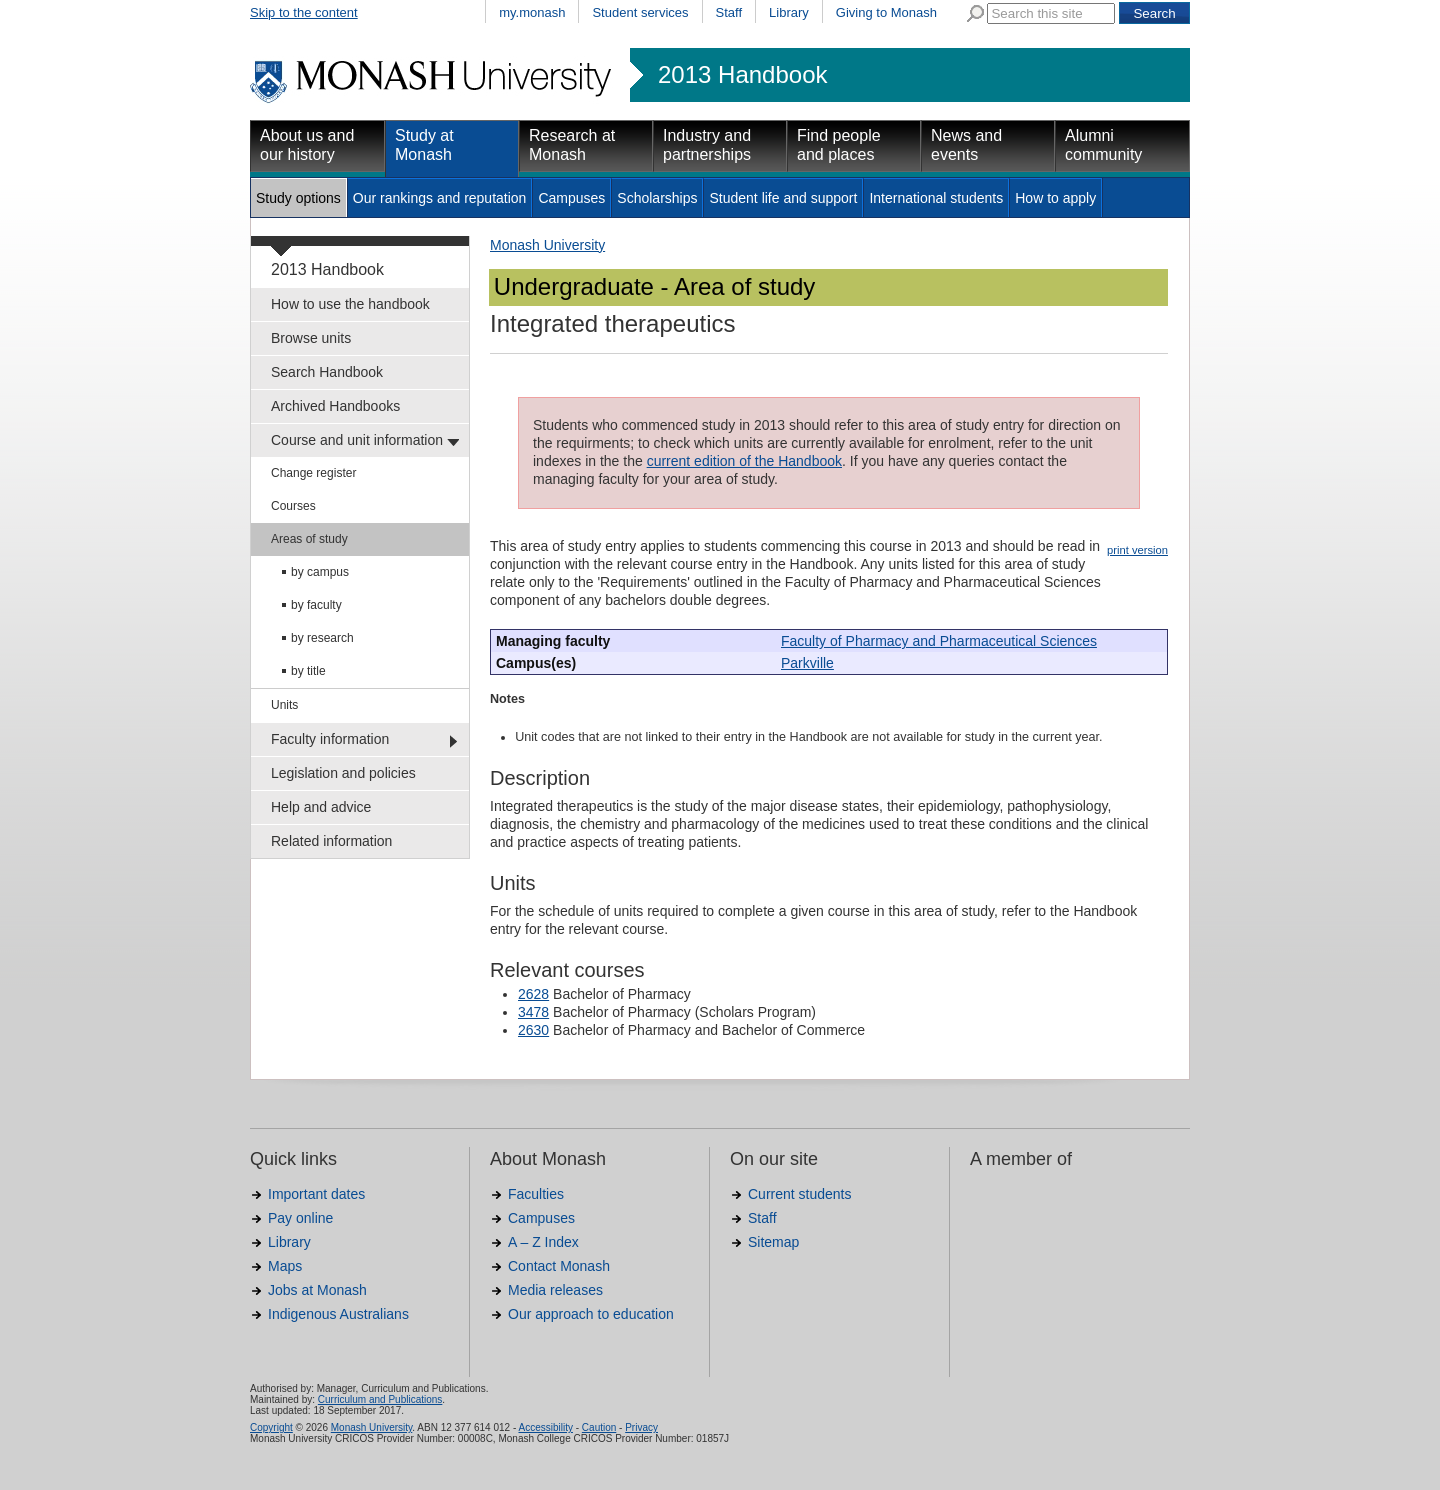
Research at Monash (572, 145)
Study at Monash (424, 145)
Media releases (555, 1290)
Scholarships (657, 198)
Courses (293, 506)
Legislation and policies (343, 773)
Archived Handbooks (335, 406)
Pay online (300, 1218)
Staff (729, 12)
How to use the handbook (350, 304)
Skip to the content (304, 12)
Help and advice (321, 807)
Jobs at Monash (317, 1290)
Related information (331, 841)
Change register (313, 473)
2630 (533, 1030)
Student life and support (783, 198)
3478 (533, 1012)
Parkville (807, 663)
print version (1137, 550)
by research (322, 638)
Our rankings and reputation (440, 198)
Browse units (311, 338)
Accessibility (545, 1427)
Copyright (271, 1427)
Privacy (641, 1427)
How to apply (1055, 198)
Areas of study (309, 539)
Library (789, 12)
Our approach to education (591, 1314)
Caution (599, 1427)
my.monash (532, 12)
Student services (640, 12)
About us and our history (307, 145)
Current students (800, 1194)
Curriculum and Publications (380, 1399)
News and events (966, 145)
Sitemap (773, 1242)
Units (284, 705)
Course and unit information (357, 440)
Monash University (547, 245)
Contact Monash (559, 1266)
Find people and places (839, 145)
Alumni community (1103, 145)
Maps (285, 1266)
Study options (298, 198)
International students (936, 198)
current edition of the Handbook (744, 461)
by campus (320, 572)
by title (308, 671)
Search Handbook (327, 372)
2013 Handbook (742, 75)
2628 (533, 994)
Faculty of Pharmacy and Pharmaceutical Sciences (939, 641)
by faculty (316, 605)
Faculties (536, 1194)
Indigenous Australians (338, 1314)
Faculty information (330, 739)
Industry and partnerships (707, 145)
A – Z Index (543, 1242)
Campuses (571, 198)
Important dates (316, 1194)
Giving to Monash (886, 12)
